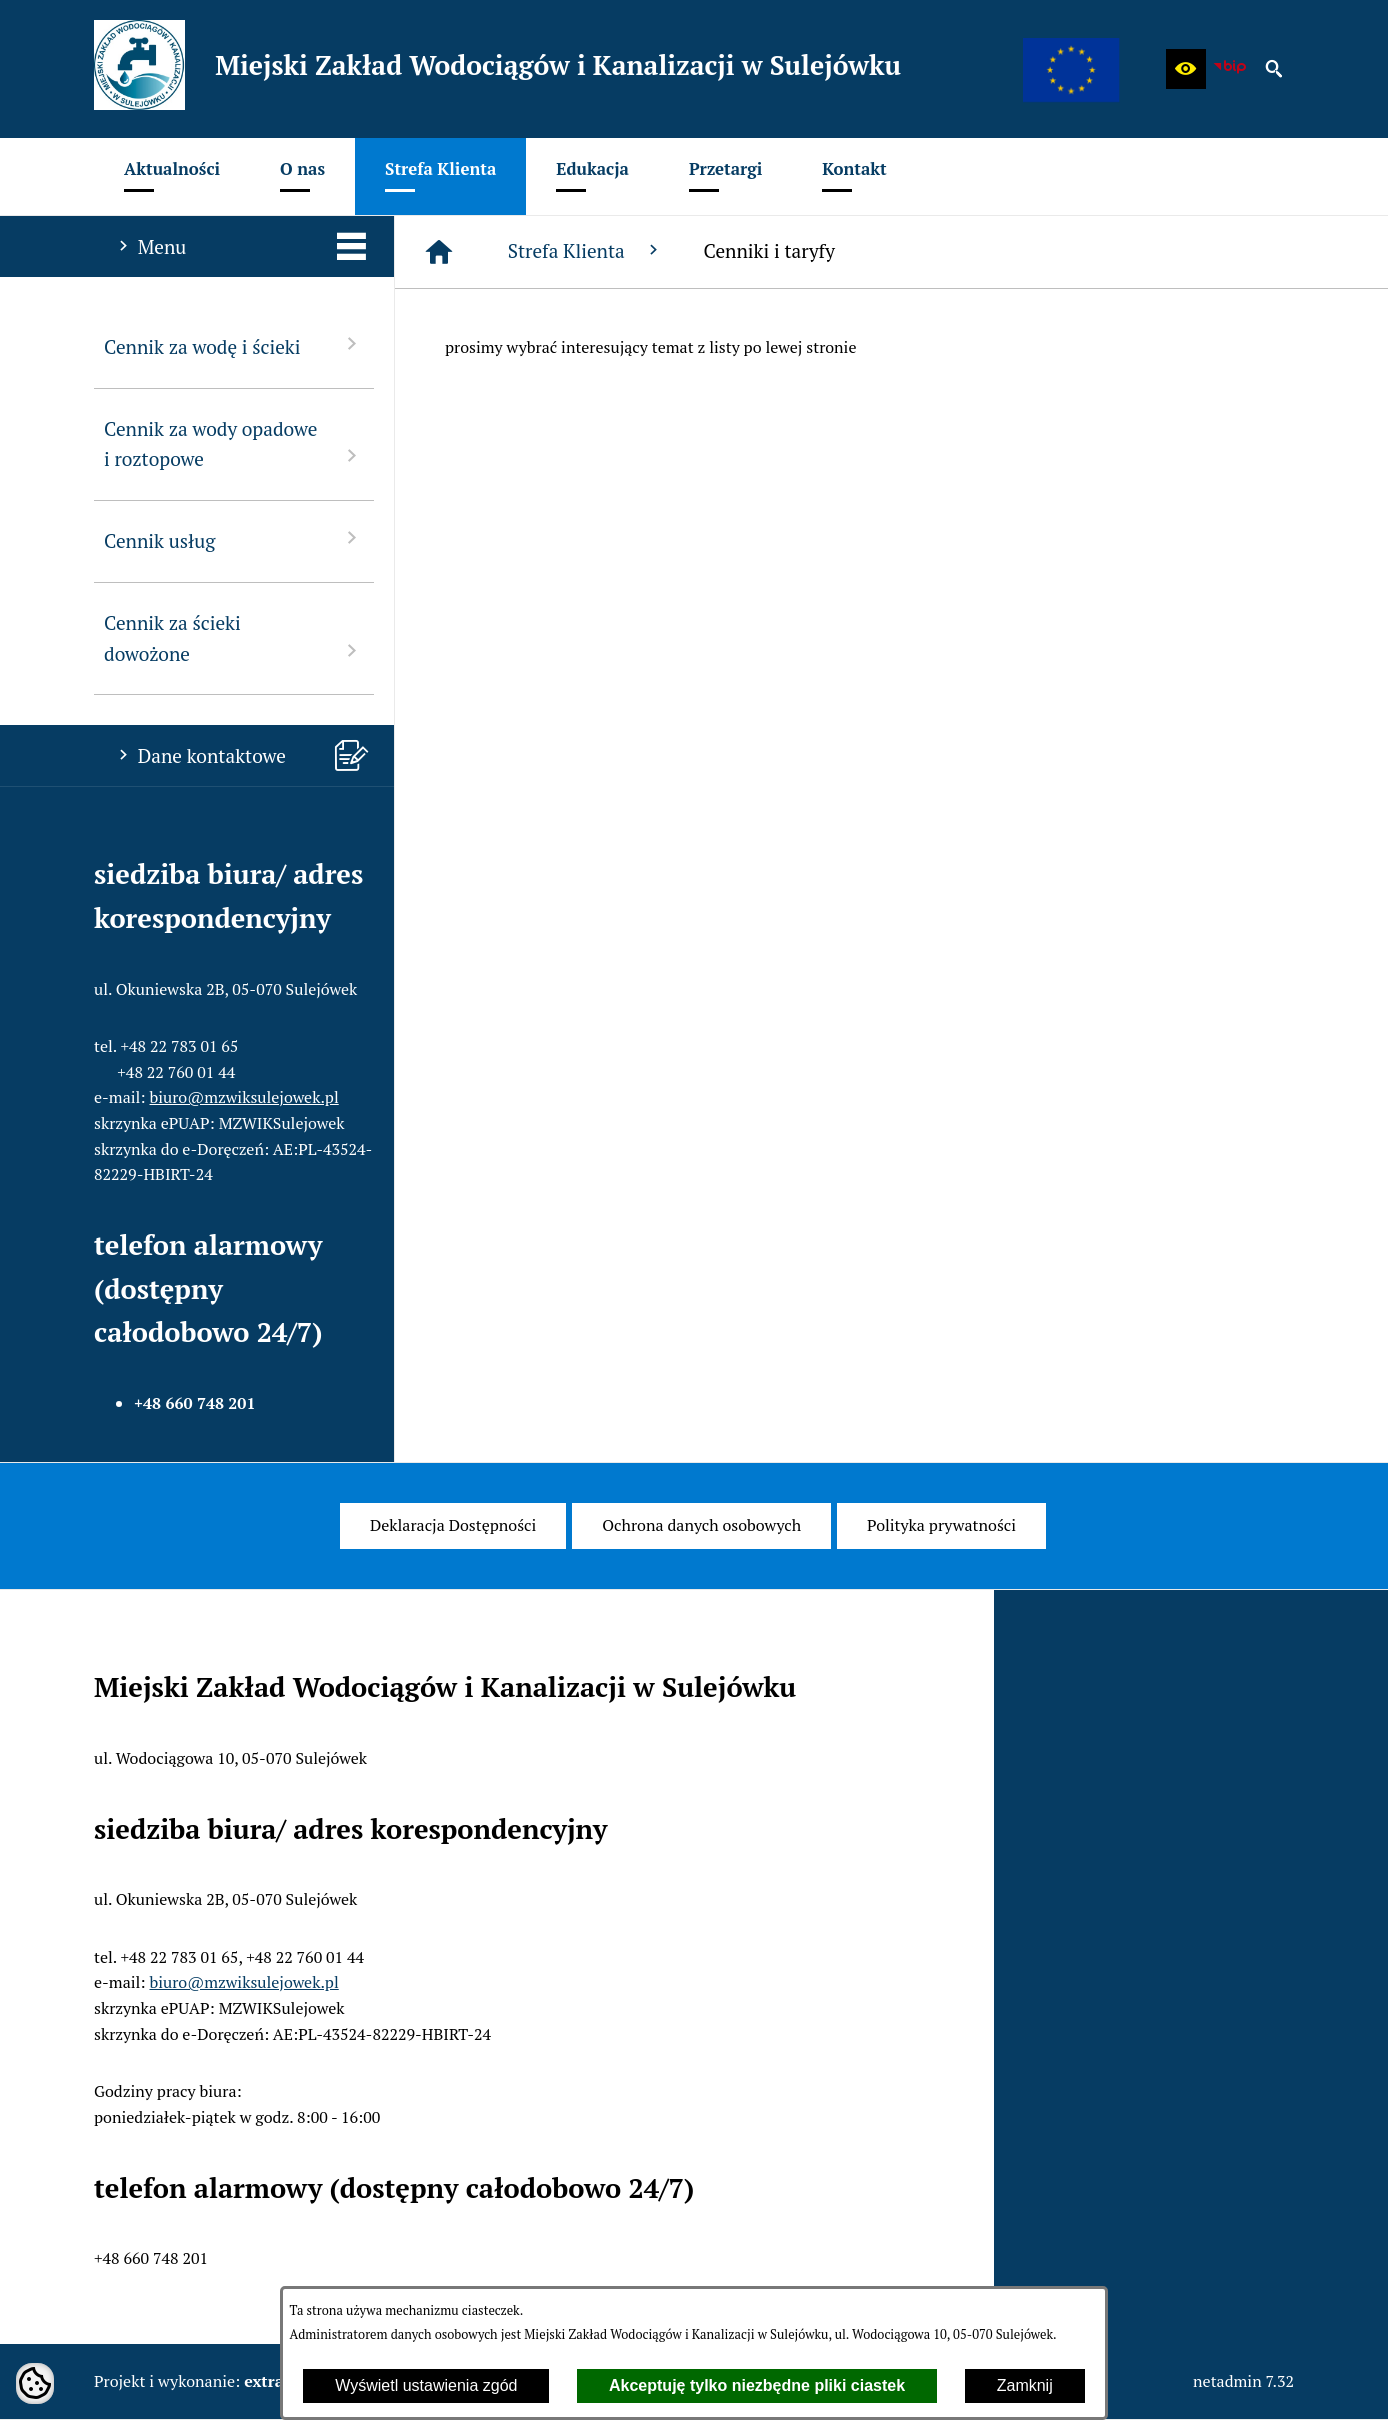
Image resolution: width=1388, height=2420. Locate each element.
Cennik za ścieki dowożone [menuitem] (234, 638)
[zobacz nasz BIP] (1230, 69)
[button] (1186, 69)
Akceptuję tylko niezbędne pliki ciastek (757, 2385)
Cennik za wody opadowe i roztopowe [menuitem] (234, 444)
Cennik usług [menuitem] (234, 539)
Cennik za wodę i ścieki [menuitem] (234, 345)
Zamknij (1025, 2385)
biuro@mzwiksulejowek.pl (244, 1097)
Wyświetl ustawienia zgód (426, 2385)
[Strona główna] (439, 252)
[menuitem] (172, 176)
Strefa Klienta (586, 250)
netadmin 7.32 (1243, 2381)
